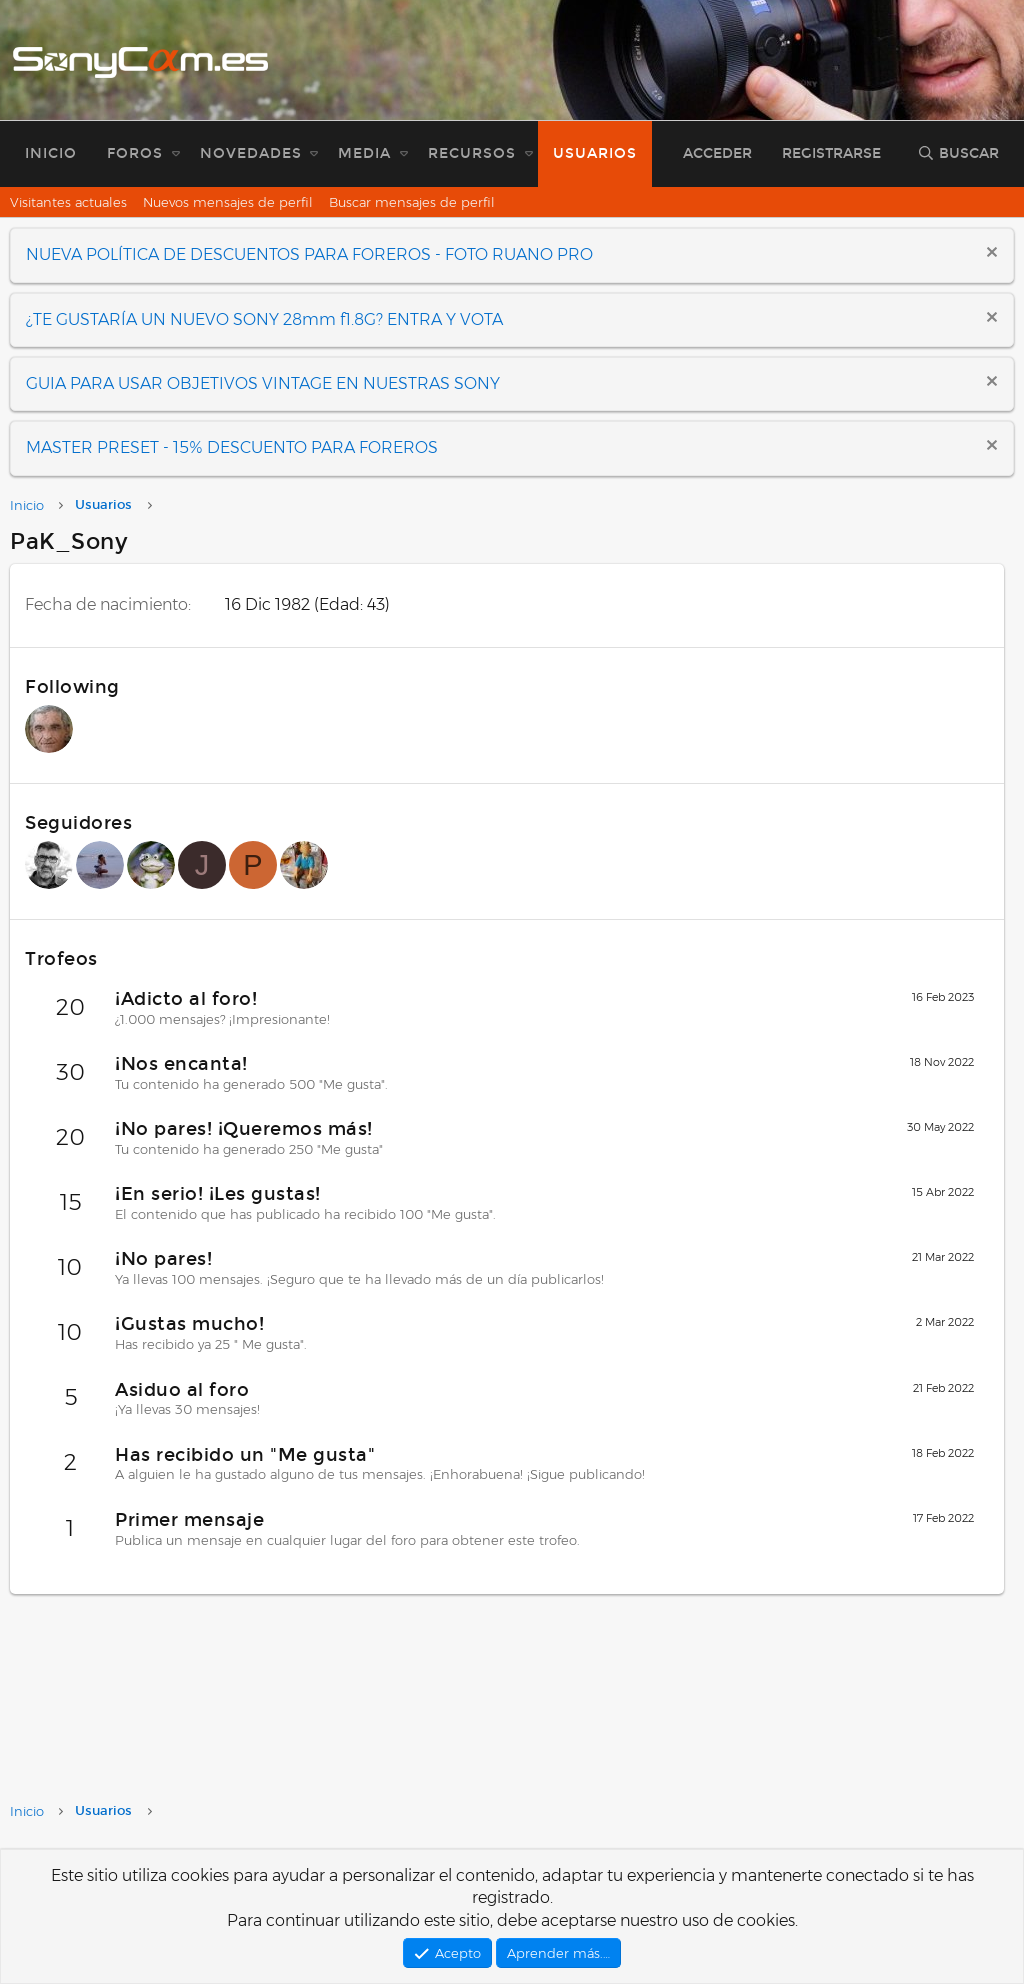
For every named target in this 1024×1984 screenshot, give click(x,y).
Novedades (251, 153)
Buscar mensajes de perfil (412, 202)
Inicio (51, 153)
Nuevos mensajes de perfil (228, 202)
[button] (176, 154)
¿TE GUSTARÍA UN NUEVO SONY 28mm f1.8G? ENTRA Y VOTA (264, 319)
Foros (135, 153)
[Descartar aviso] (989, 254)
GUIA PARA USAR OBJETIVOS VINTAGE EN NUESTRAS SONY (263, 383)
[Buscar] (958, 154)
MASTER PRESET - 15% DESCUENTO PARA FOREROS (232, 447)
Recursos (472, 153)
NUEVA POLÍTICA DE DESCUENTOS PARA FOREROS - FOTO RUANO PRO (309, 254)
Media (364, 153)
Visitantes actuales (68, 202)
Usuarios (595, 153)
